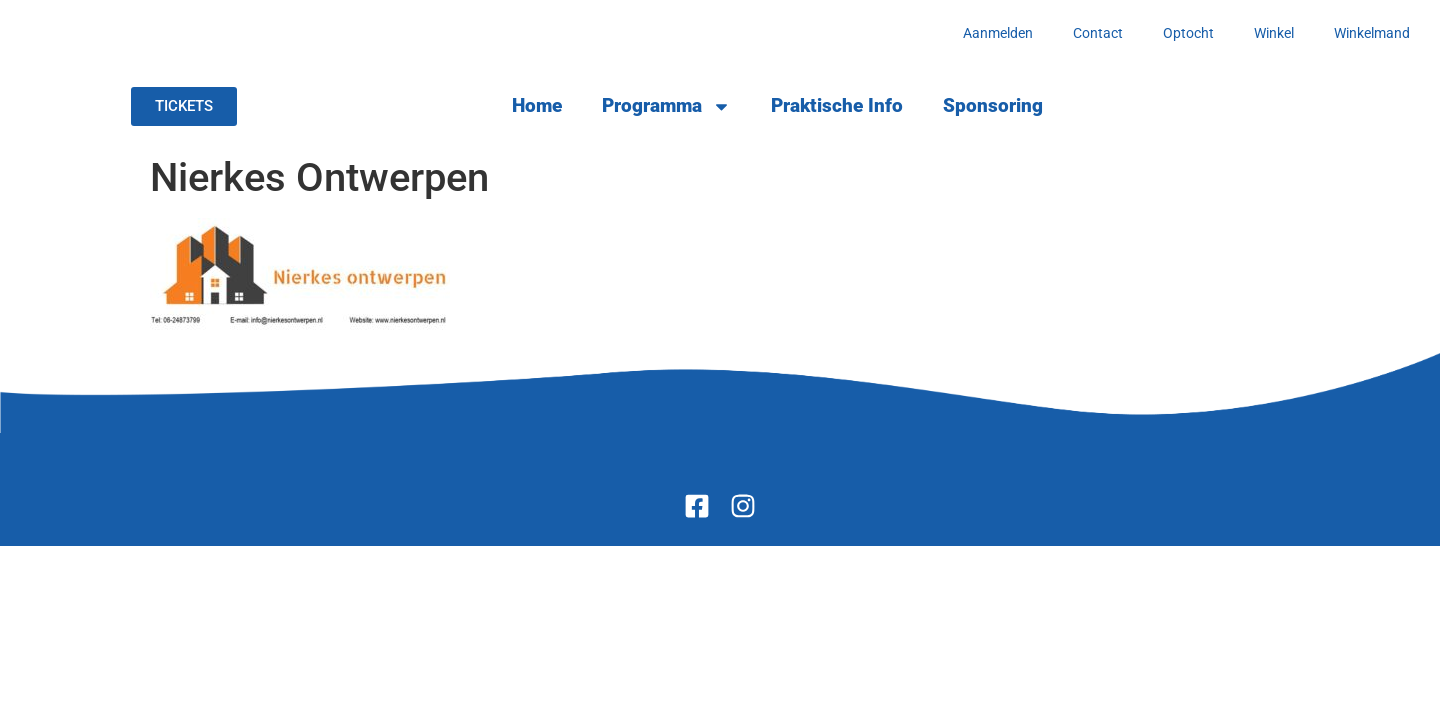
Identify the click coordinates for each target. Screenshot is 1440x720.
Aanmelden (998, 33)
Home (537, 105)
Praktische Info (837, 105)
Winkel (1274, 33)
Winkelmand (1372, 33)
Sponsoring (993, 105)
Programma (666, 106)
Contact (1098, 33)
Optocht (1188, 33)
